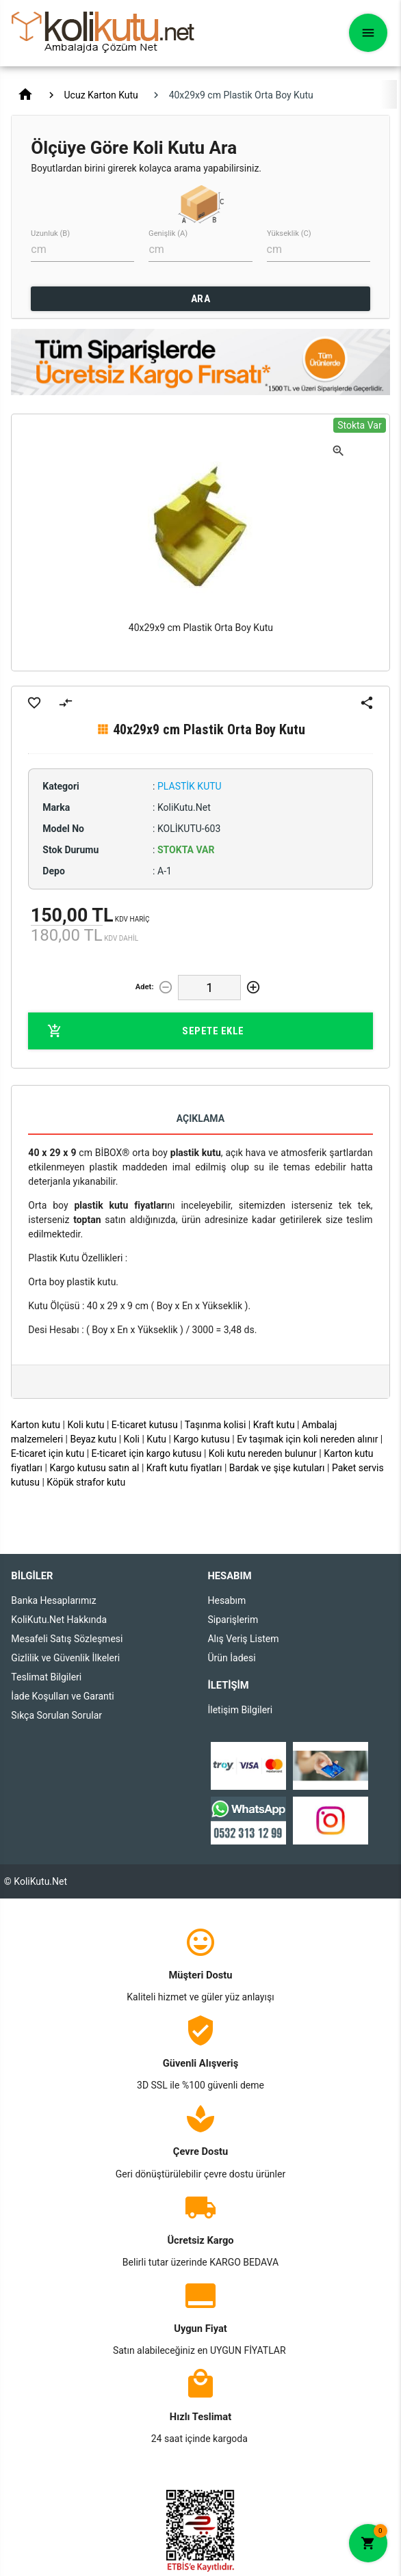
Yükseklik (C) (289, 233)
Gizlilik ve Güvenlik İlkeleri (65, 1657)
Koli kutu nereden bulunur (263, 1453)
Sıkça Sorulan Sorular (56, 1715)
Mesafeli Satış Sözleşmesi (66, 1638)
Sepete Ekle (145, 1030)
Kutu (156, 1439)
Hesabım (226, 1600)
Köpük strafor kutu (86, 1482)
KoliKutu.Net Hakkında (59, 1619)
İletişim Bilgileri (239, 1709)
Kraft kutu (274, 1424)
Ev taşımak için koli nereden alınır (307, 1439)
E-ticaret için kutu (47, 1453)
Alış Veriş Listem (243, 1638)
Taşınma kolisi (215, 1424)
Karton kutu (35, 1424)
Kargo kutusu (201, 1439)
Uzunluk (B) (50, 233)
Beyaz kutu (93, 1439)
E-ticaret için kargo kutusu (147, 1453)
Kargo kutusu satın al (94, 1467)
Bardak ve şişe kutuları (277, 1467)
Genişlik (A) (167, 233)
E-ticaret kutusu (145, 1424)
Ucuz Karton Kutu (101, 95)
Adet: (144, 986)
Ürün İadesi (231, 1657)
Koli (132, 1439)
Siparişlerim (232, 1619)
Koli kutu (85, 1424)
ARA (201, 299)
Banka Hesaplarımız (53, 1600)
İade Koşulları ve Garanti (62, 1696)
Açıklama (200, 1118)
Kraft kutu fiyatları (184, 1467)
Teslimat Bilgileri (46, 1677)
